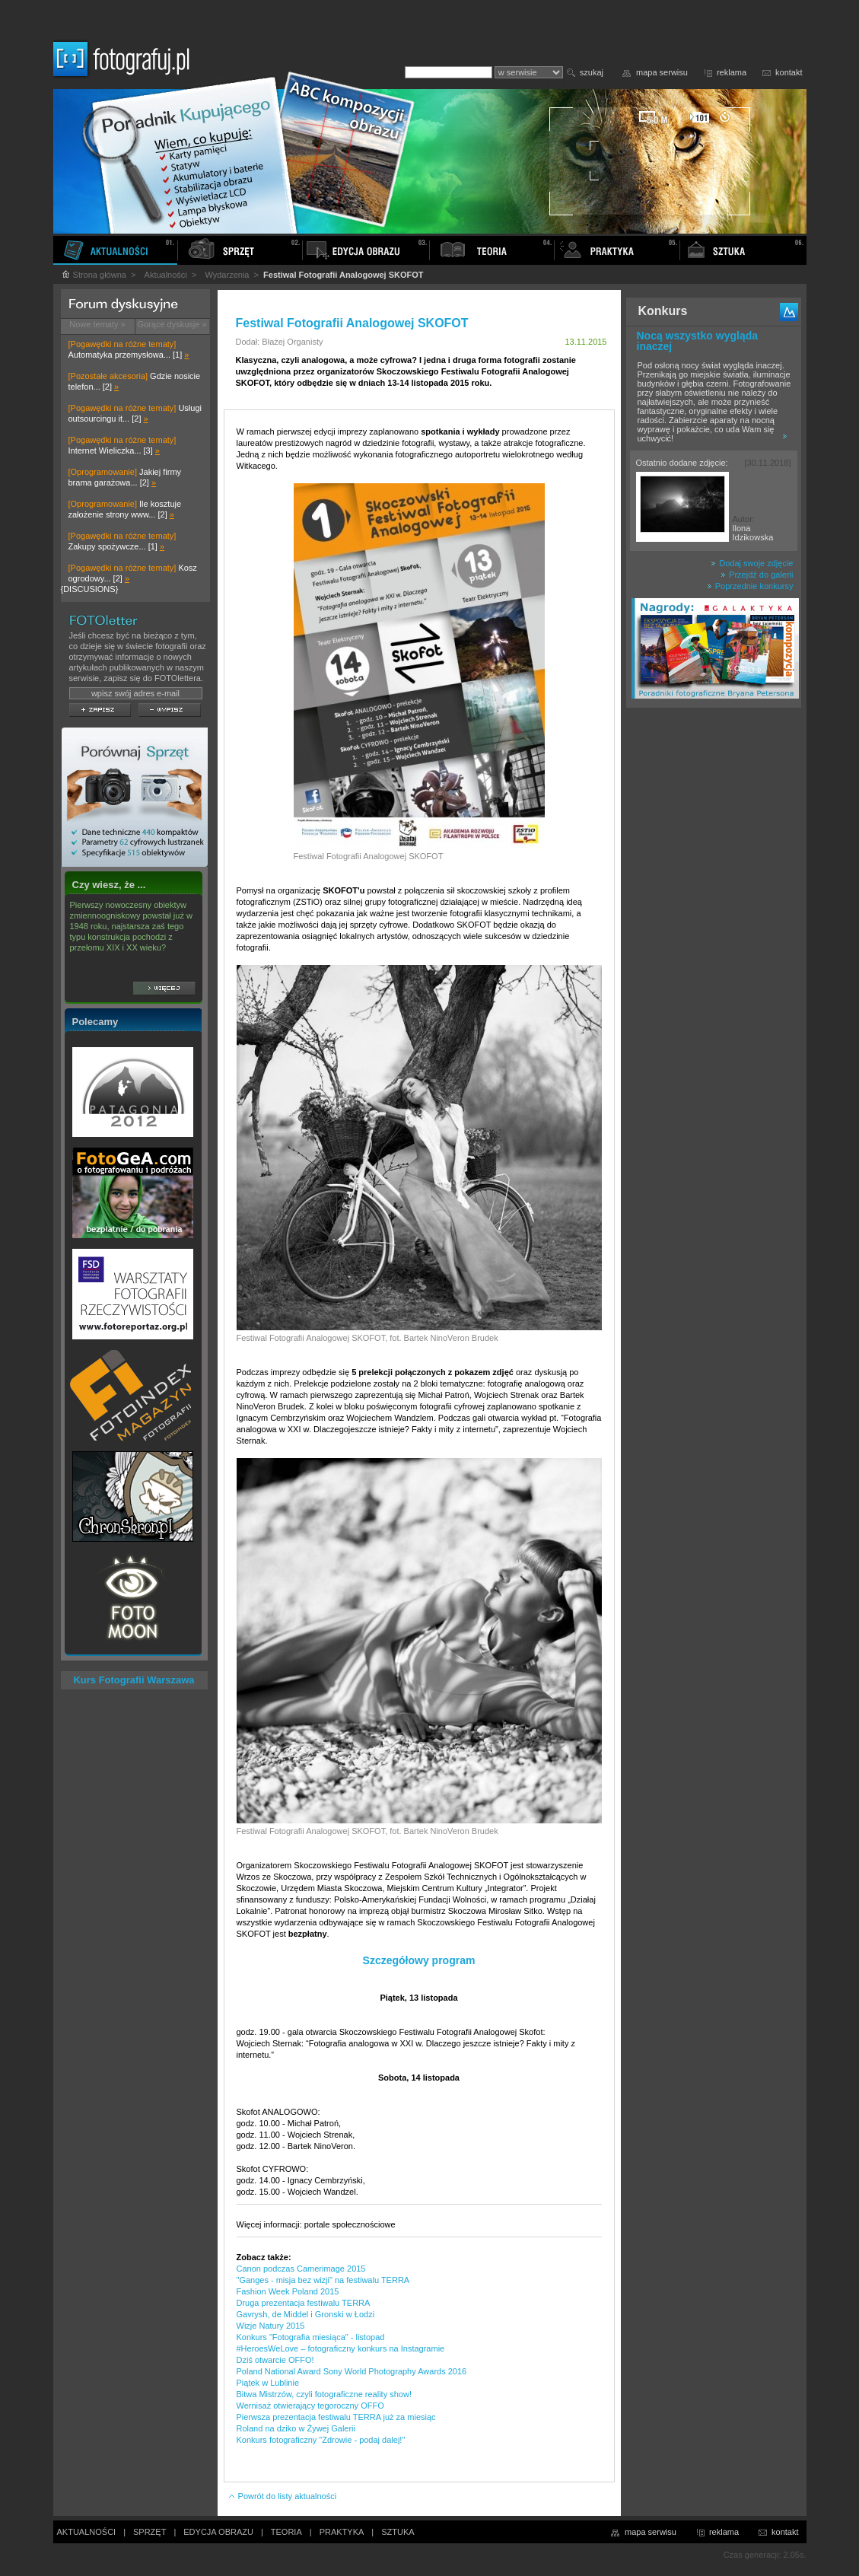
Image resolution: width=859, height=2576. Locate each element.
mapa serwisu (662, 72)
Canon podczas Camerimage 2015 (301, 2268)
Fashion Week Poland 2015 (288, 2291)
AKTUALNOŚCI (86, 2531)
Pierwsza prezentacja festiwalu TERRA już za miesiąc (336, 2417)
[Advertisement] (714, 954)
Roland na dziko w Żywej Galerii (296, 2428)
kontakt (788, 72)
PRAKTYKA (342, 2531)
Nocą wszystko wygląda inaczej (698, 341)
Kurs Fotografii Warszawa (133, 1680)
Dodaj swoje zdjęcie (752, 563)
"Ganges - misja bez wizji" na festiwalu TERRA (323, 2280)
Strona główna (93, 274)
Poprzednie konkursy (750, 586)
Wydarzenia (227, 274)
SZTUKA (397, 2531)
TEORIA (286, 2531)
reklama (731, 72)
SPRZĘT (149, 2531)
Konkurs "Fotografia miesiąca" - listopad (311, 2337)
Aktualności (166, 274)
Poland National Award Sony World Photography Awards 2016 (352, 2371)
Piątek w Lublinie (268, 2382)
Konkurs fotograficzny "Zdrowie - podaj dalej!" (321, 2439)
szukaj (591, 72)
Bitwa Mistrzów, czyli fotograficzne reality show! (324, 2394)
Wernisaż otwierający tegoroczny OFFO (310, 2405)
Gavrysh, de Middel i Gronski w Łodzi (306, 2314)
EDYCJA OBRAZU (218, 2531)
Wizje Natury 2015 (271, 2325)
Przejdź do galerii (757, 574)
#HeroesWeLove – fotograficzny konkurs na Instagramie (341, 2348)
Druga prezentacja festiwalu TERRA (304, 2302)
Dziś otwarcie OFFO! (275, 2359)
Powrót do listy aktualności (282, 2496)
